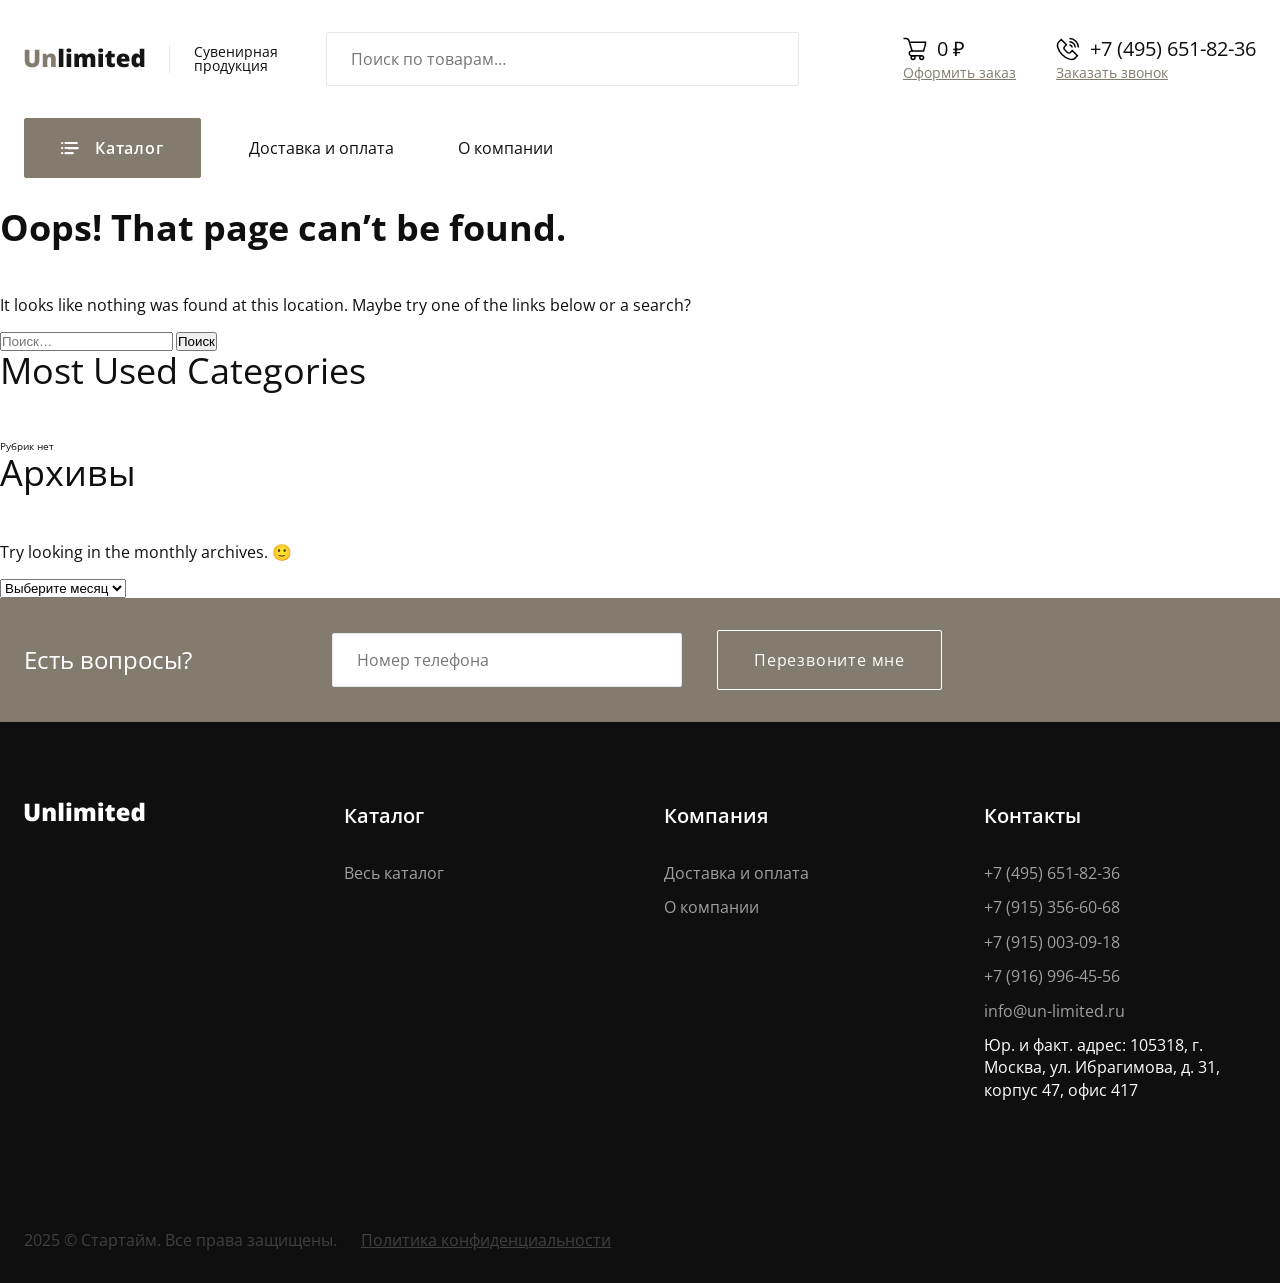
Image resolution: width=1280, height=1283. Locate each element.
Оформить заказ (959, 72)
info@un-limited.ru (1054, 1011)
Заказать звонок (1112, 72)
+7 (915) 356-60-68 (1052, 907)
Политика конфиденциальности (486, 1240)
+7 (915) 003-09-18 (1052, 942)
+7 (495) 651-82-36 (1173, 48)
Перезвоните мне (829, 660)
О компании (505, 148)
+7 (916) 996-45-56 (1052, 976)
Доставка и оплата (321, 148)
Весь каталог (394, 873)
